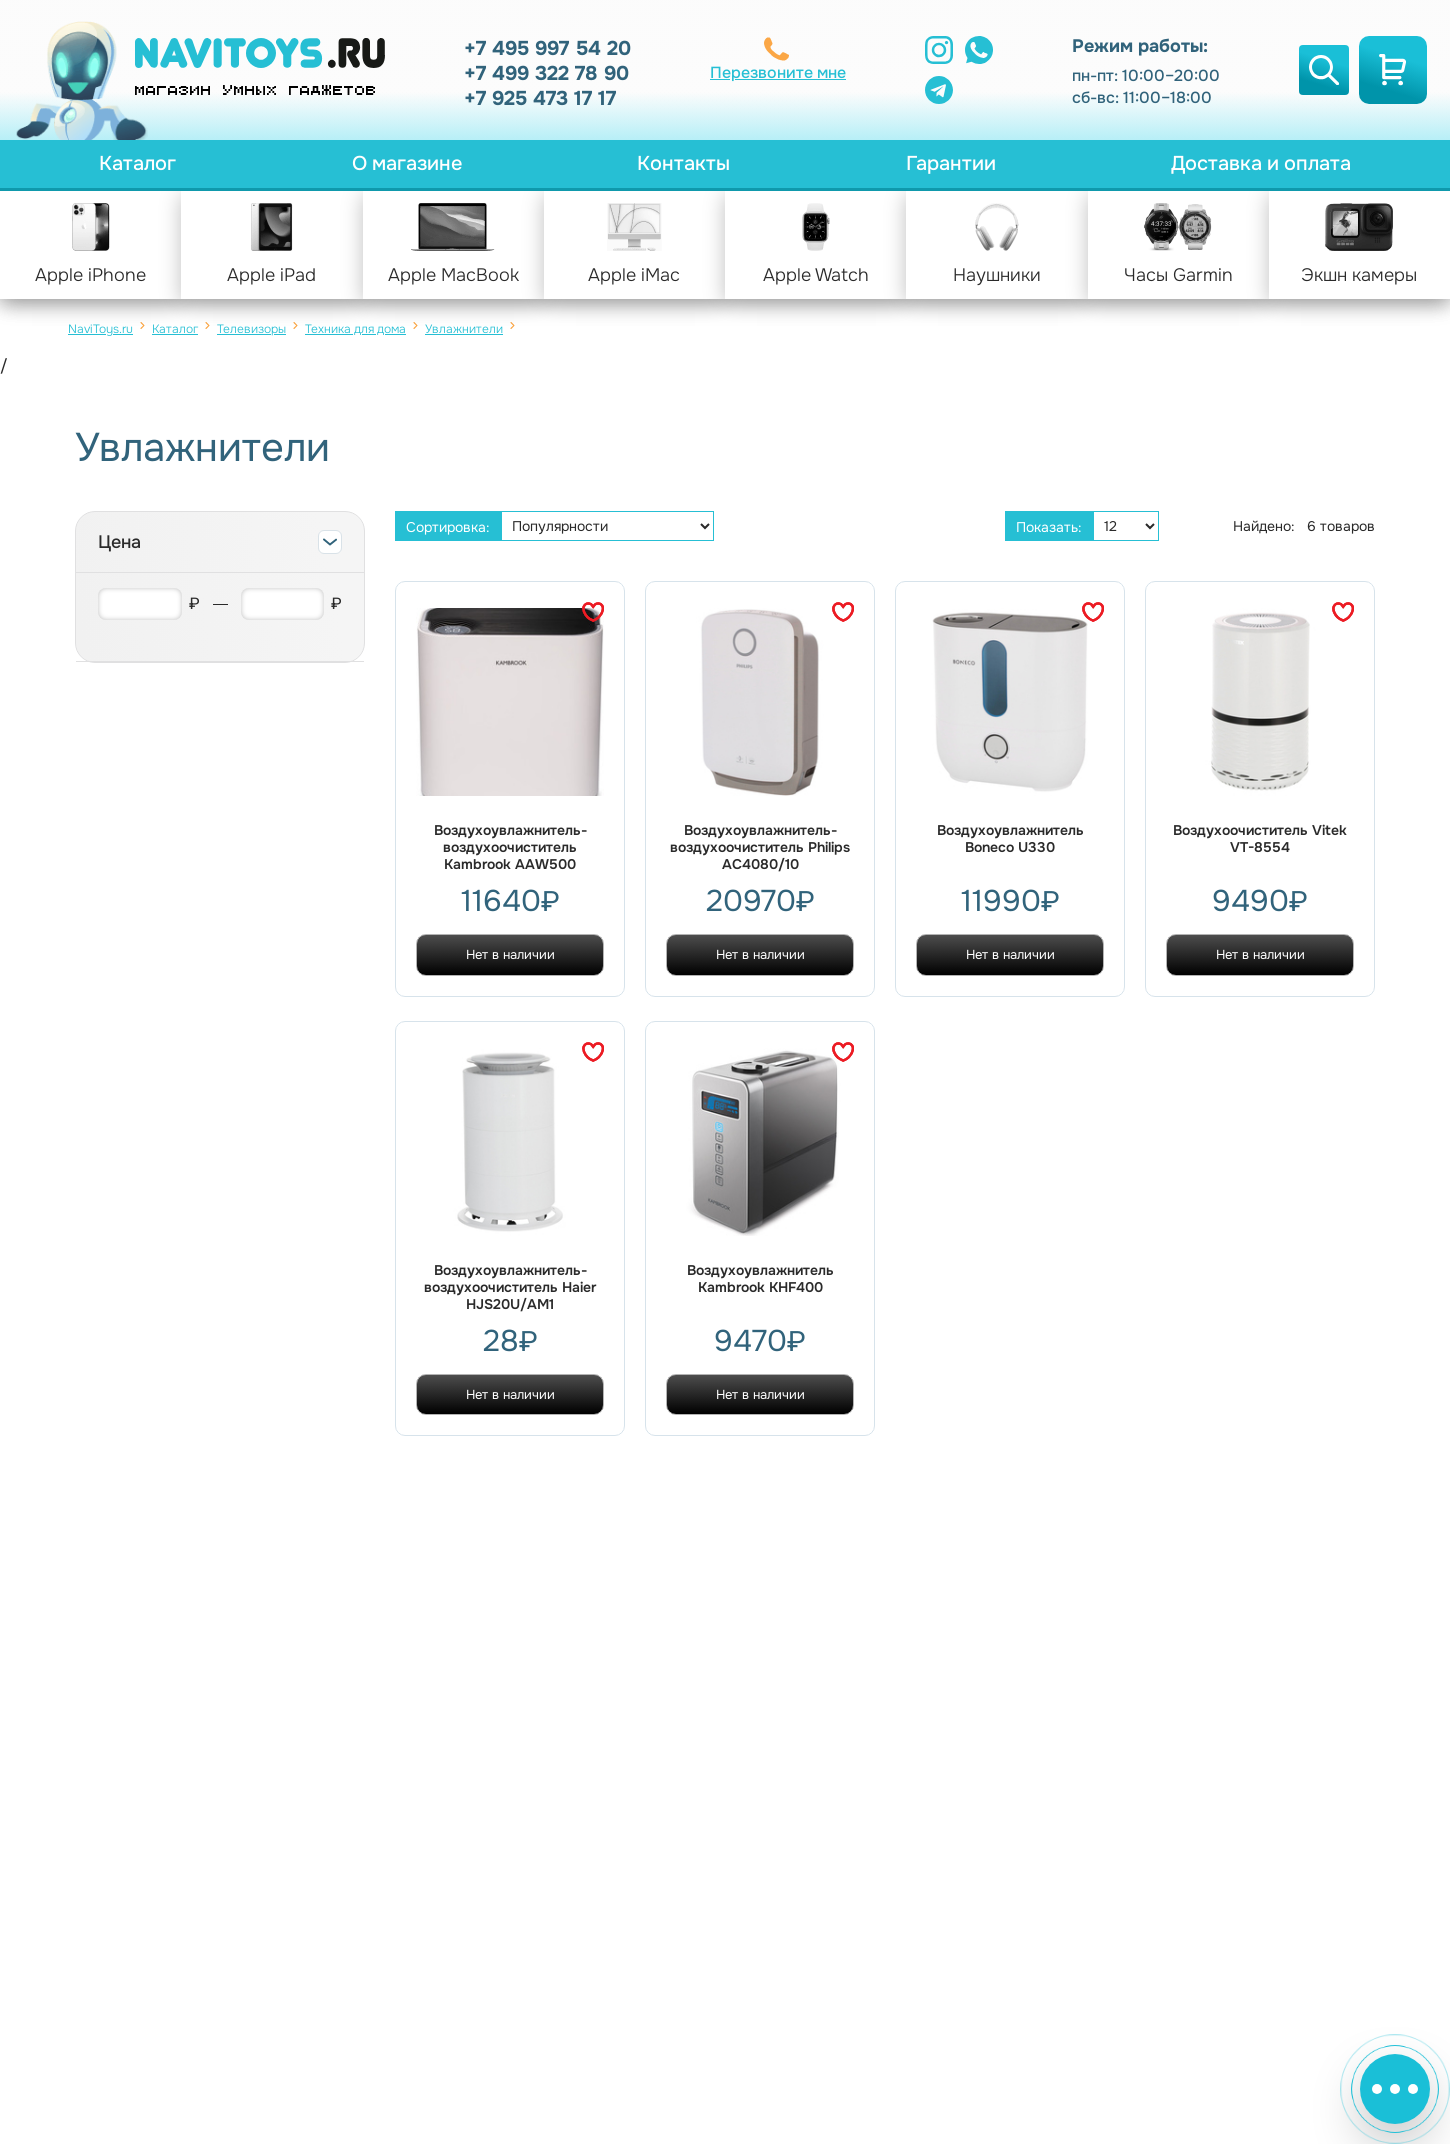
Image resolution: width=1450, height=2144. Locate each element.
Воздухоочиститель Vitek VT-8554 (1260, 839)
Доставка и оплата (1261, 163)
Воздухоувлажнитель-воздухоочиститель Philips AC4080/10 (760, 847)
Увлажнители (464, 329)
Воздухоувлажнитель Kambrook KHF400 (760, 1279)
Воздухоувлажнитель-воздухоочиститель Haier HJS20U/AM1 (510, 1287)
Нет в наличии (510, 954)
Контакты (683, 163)
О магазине (407, 163)
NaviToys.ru (100, 329)
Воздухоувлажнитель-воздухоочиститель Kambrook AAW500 (510, 847)
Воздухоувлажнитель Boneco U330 (1010, 839)
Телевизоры (251, 329)
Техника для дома (355, 329)
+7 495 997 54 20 (547, 48)
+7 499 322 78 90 (546, 73)
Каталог (137, 163)
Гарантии (951, 163)
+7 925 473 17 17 (540, 98)
